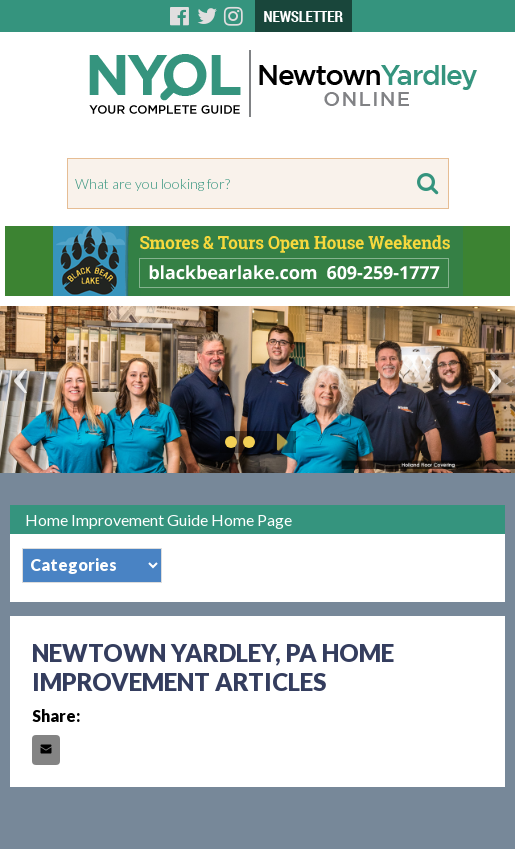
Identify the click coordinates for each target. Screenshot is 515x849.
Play (279, 442)
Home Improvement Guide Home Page (158, 519)
